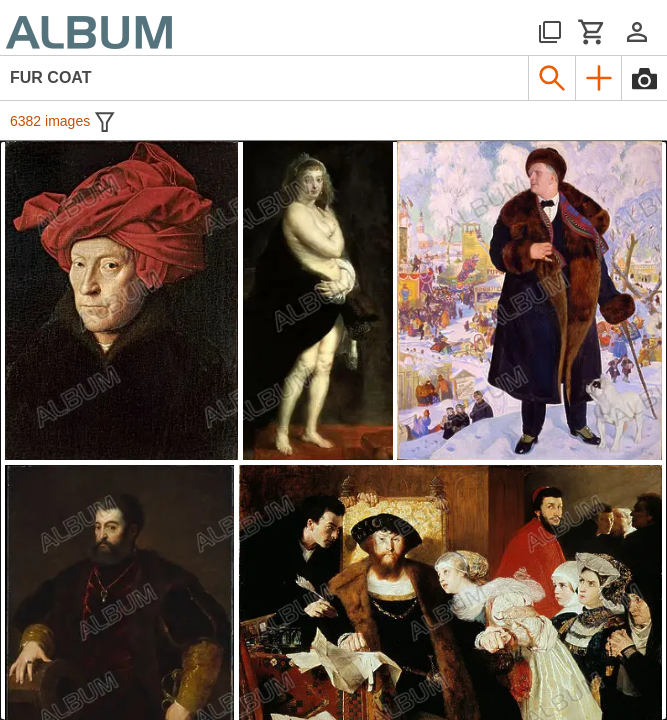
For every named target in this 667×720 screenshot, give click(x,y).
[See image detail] (121, 300)
